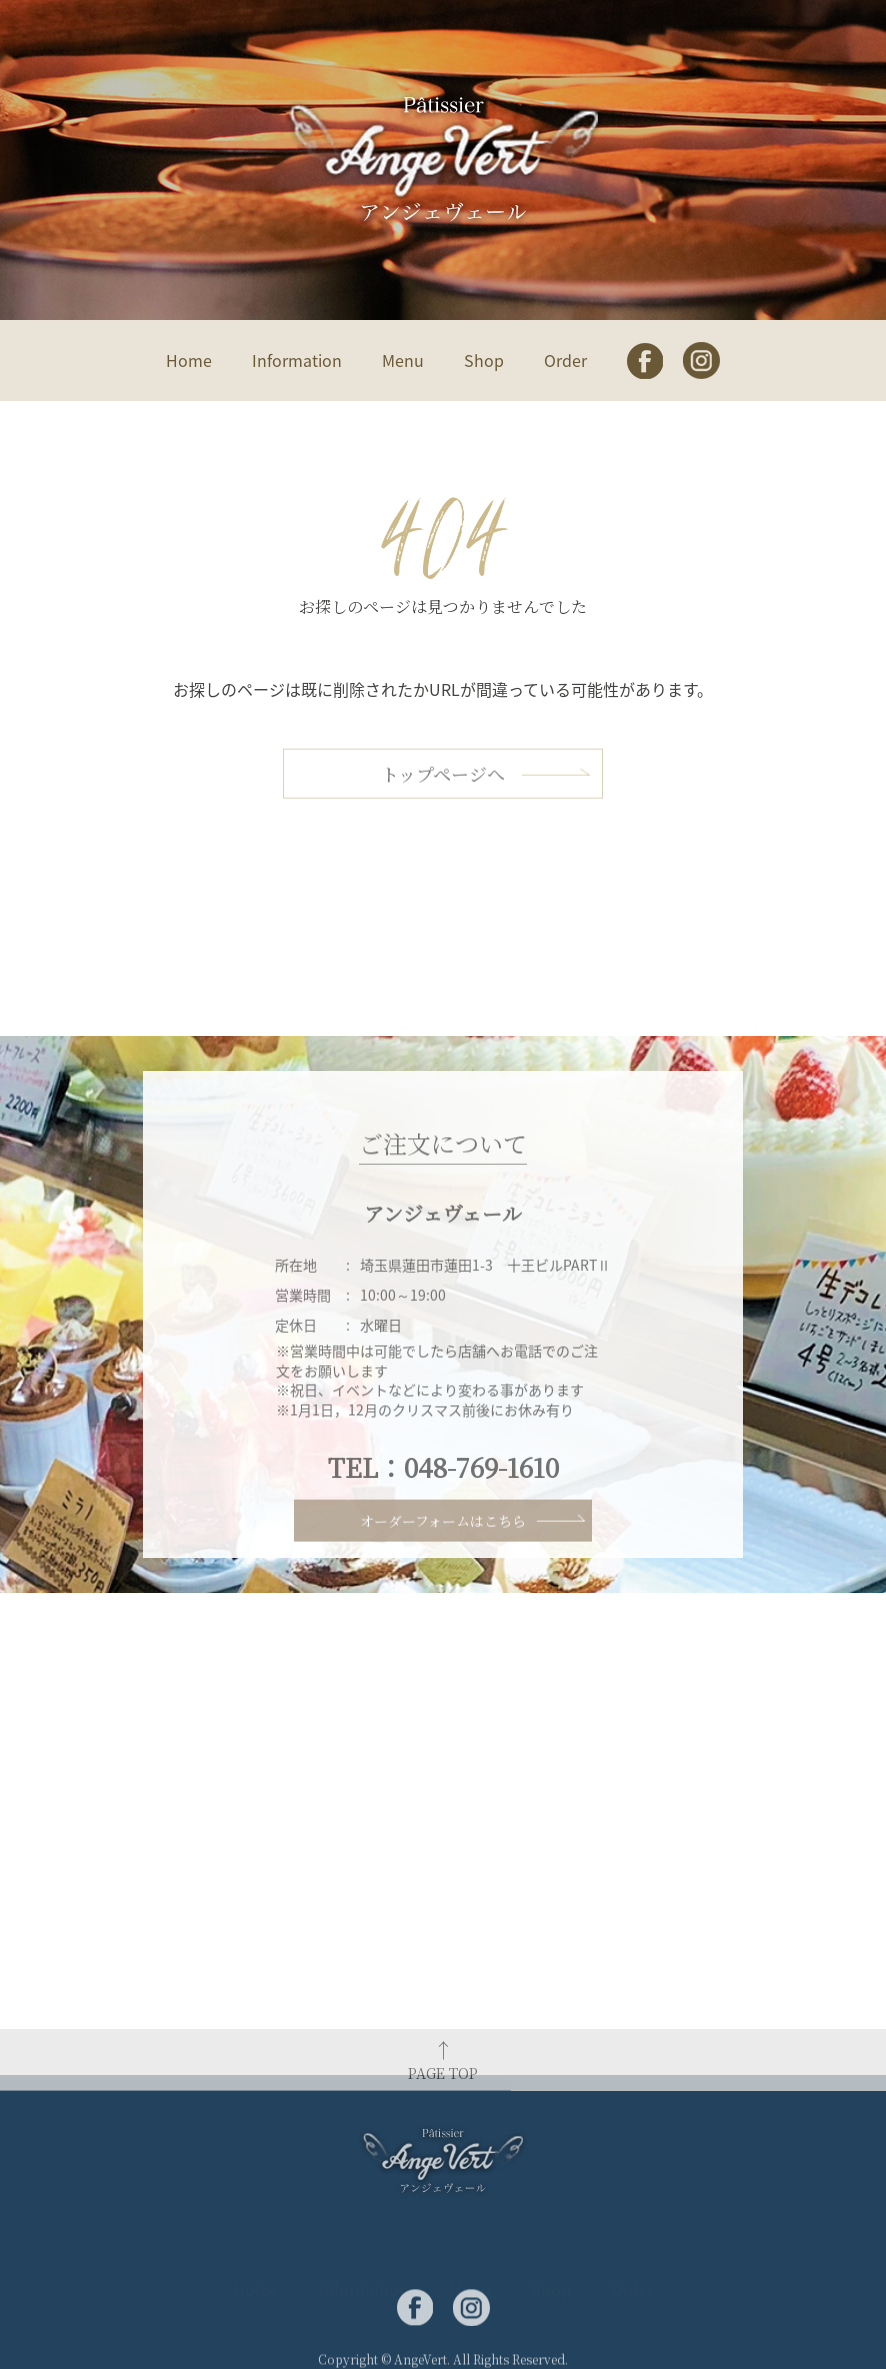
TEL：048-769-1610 (443, 1499)
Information (297, 360)
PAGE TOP (443, 2082)
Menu (403, 360)
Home (189, 360)
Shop (484, 360)
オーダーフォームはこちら (443, 1536)
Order (565, 360)
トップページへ (443, 792)
